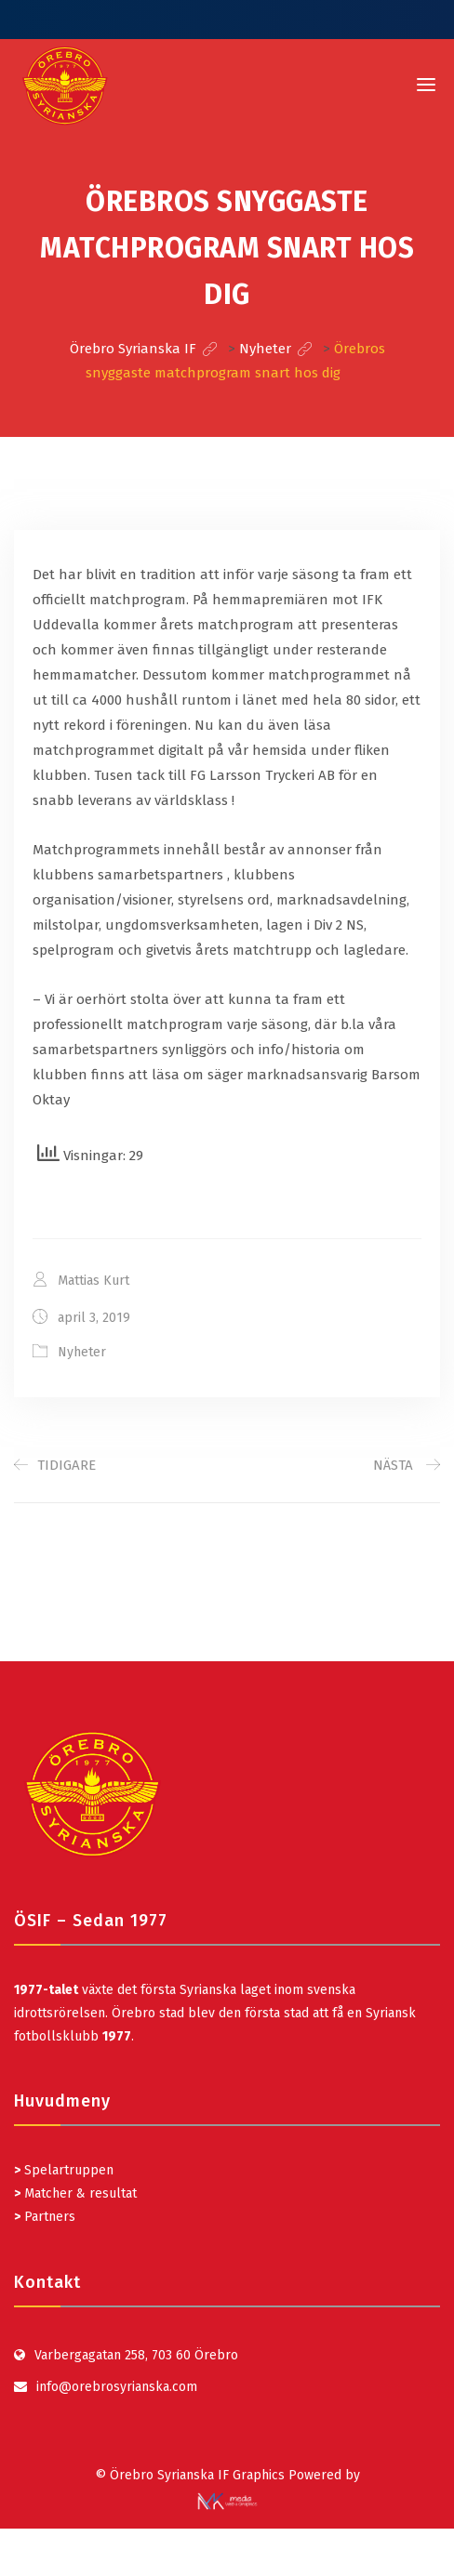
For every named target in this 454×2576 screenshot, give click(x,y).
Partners (44, 2217)
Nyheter (82, 1352)
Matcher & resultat (75, 2193)
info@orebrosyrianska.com (116, 2387)
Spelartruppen (67, 2170)
